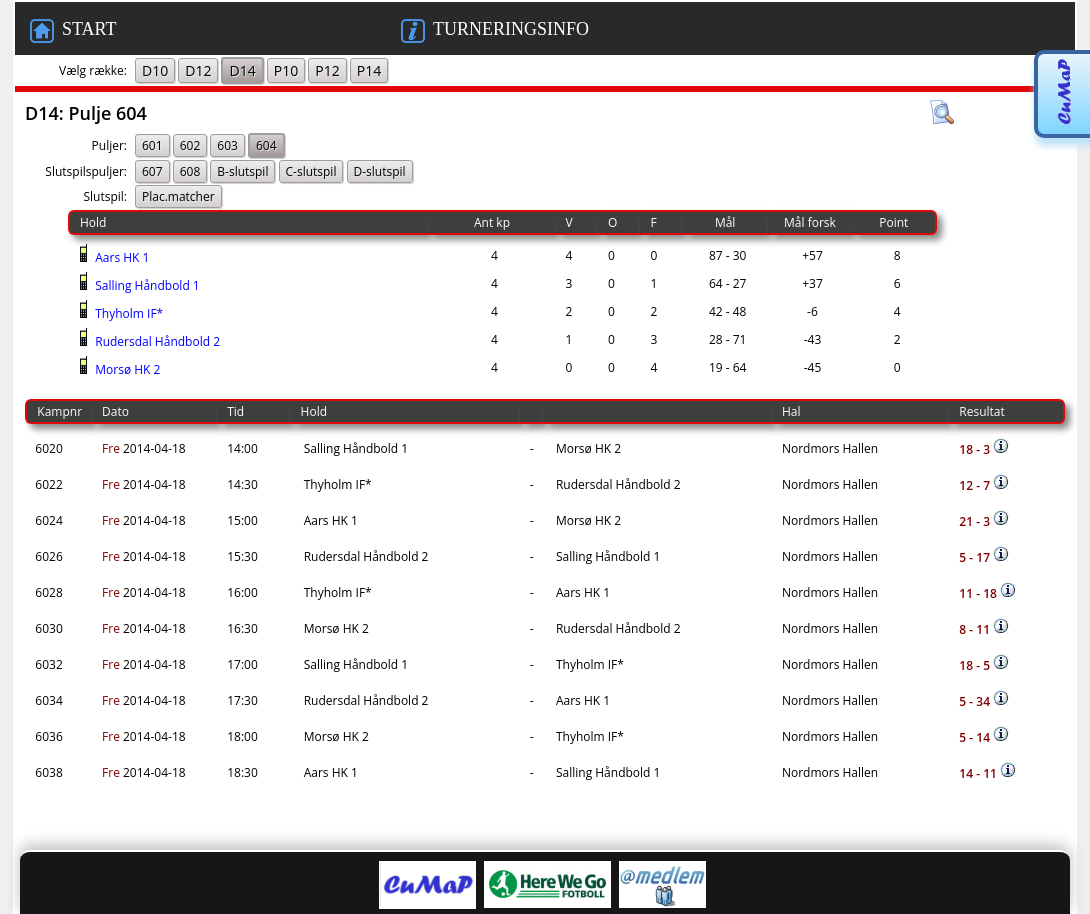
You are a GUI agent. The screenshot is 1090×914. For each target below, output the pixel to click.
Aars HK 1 (120, 257)
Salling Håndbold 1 (146, 285)
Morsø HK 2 (126, 369)
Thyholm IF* (127, 313)
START (73, 31)
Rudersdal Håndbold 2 (156, 341)
